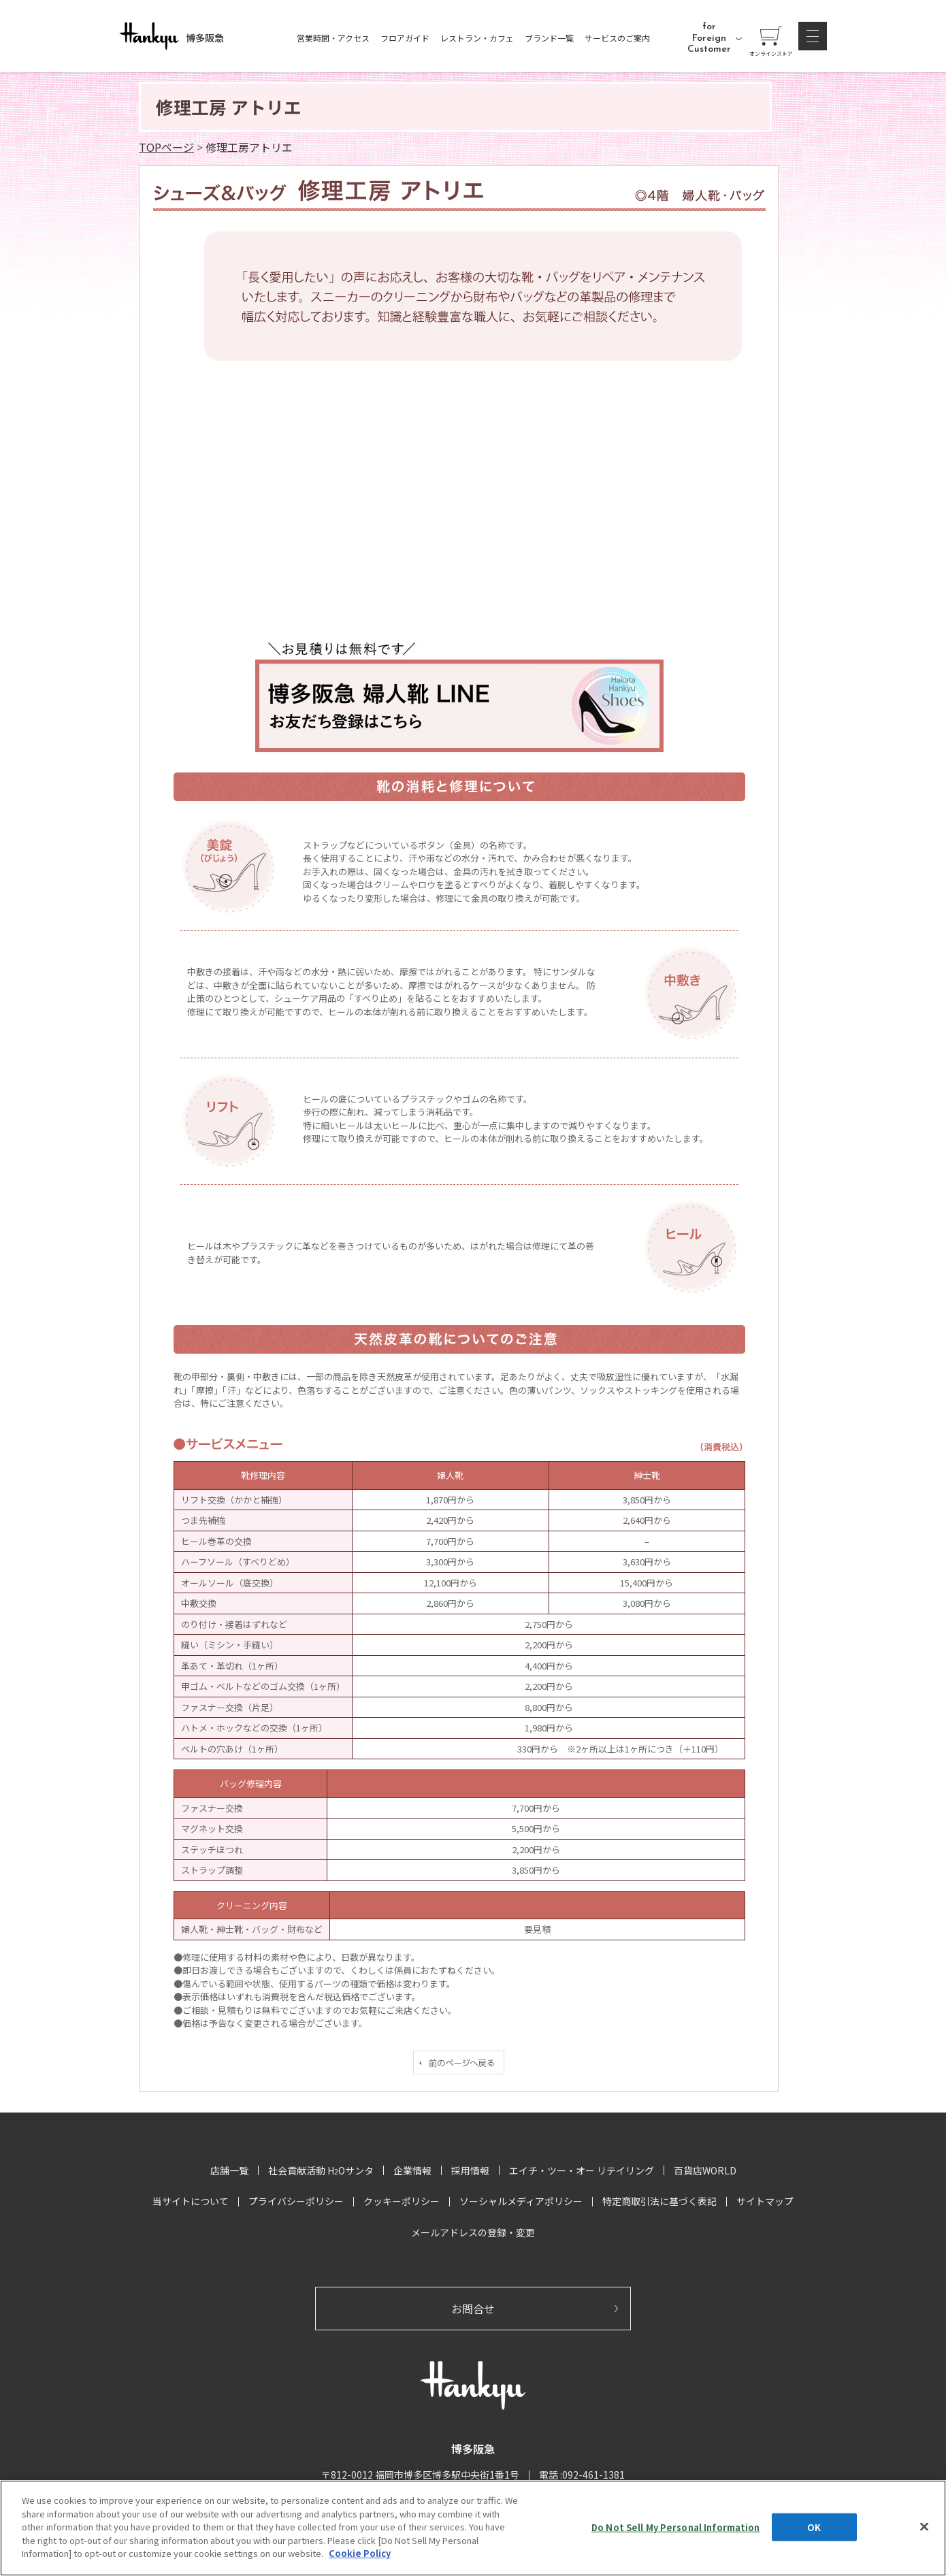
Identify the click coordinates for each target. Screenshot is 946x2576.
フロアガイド (404, 38)
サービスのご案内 (617, 38)
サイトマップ (765, 2201)
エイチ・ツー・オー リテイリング (581, 2170)
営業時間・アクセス (333, 38)
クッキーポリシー (401, 2201)
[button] (812, 36)
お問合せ (473, 2308)
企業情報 (412, 2170)
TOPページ (166, 147)
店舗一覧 (229, 2170)
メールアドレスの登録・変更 (473, 2232)
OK (814, 2526)
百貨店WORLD (705, 2170)
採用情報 (470, 2170)
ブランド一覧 (549, 38)
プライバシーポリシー (296, 2201)
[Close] (924, 2526)
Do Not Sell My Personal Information (675, 2526)
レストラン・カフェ (477, 38)
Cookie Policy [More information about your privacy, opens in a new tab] (360, 2553)
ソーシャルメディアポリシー (521, 2201)
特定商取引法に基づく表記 (659, 2201)
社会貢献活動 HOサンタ (321, 2170)
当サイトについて (190, 2201)
